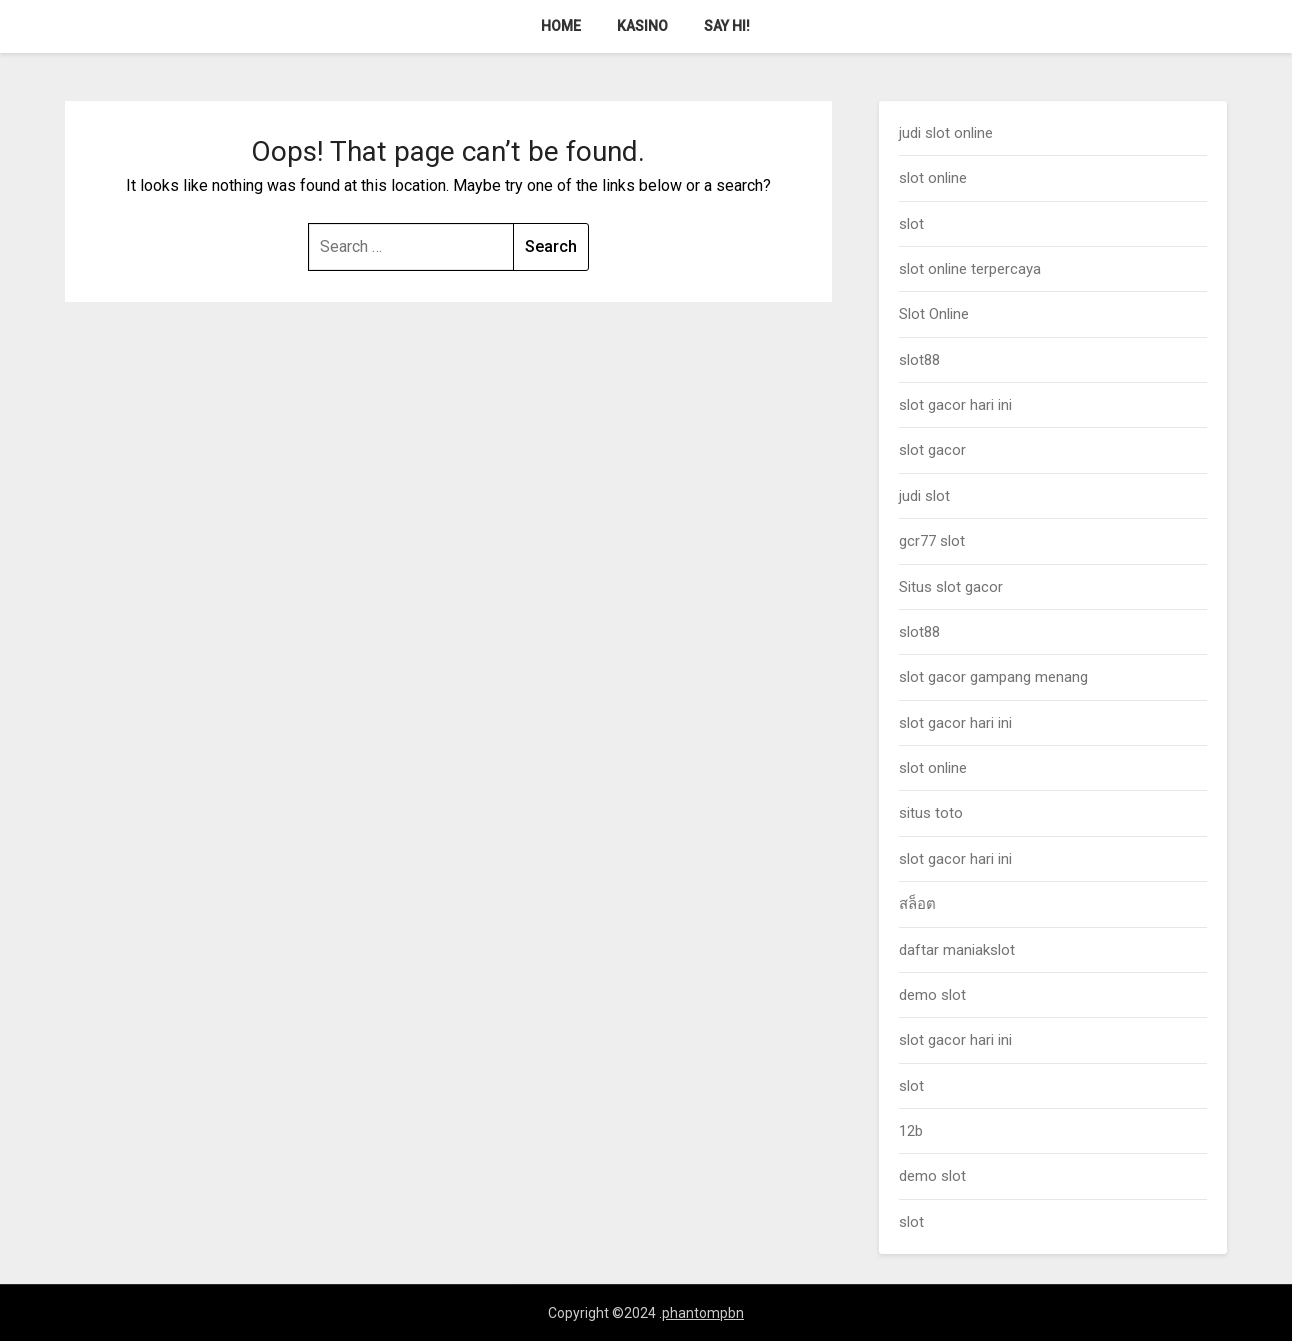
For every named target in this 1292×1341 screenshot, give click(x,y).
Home (561, 26)
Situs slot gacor (951, 587)
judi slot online (946, 133)
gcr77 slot (932, 541)
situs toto (931, 813)
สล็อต (917, 904)
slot (911, 224)
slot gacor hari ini (955, 405)
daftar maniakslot (957, 950)
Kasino (642, 26)
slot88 (919, 360)
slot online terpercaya (970, 269)
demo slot (932, 995)
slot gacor (932, 450)
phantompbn (703, 1313)
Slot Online (934, 314)
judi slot (924, 496)
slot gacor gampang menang (993, 677)
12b (911, 1131)
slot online (933, 178)
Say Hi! (727, 26)
